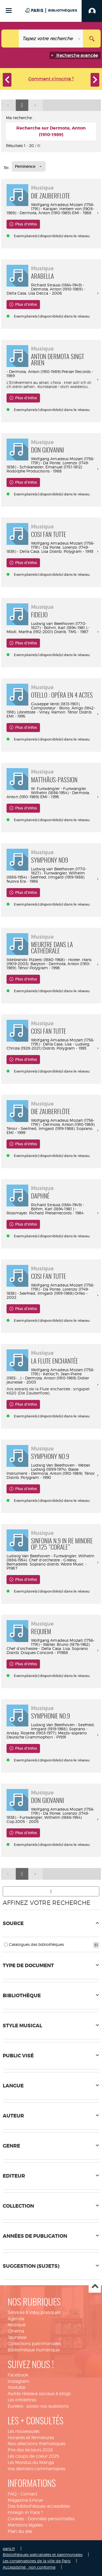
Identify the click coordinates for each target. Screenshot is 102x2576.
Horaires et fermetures (31, 2437)
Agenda (16, 2318)
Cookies (16, 2518)
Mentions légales (25, 2525)
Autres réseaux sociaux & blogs (39, 2393)
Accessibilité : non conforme (29, 2567)
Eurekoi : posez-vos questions (38, 2406)
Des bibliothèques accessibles (39, 2506)
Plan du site (20, 2531)
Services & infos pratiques (34, 2312)
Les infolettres (22, 2399)
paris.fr (9, 2548)
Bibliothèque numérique (34, 2349)
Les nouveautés (23, 2431)
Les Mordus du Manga (31, 2462)
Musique (17, 2324)
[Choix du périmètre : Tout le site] (10, 39)
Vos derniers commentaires (36, 2468)
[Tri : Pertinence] (29, 166)
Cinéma (16, 2331)
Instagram (18, 2381)
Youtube (16, 2387)
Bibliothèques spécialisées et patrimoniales (42, 2554)
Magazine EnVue (25, 2500)
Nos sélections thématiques (37, 2443)
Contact (28, 2493)
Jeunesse (17, 2337)
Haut (95, 2287)
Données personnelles (51, 2518)
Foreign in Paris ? (25, 2512)
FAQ (12, 2493)
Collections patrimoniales (34, 2343)
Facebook (18, 2375)
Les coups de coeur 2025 (33, 2456)
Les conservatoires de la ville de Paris (36, 2561)
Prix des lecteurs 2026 (30, 2449)
